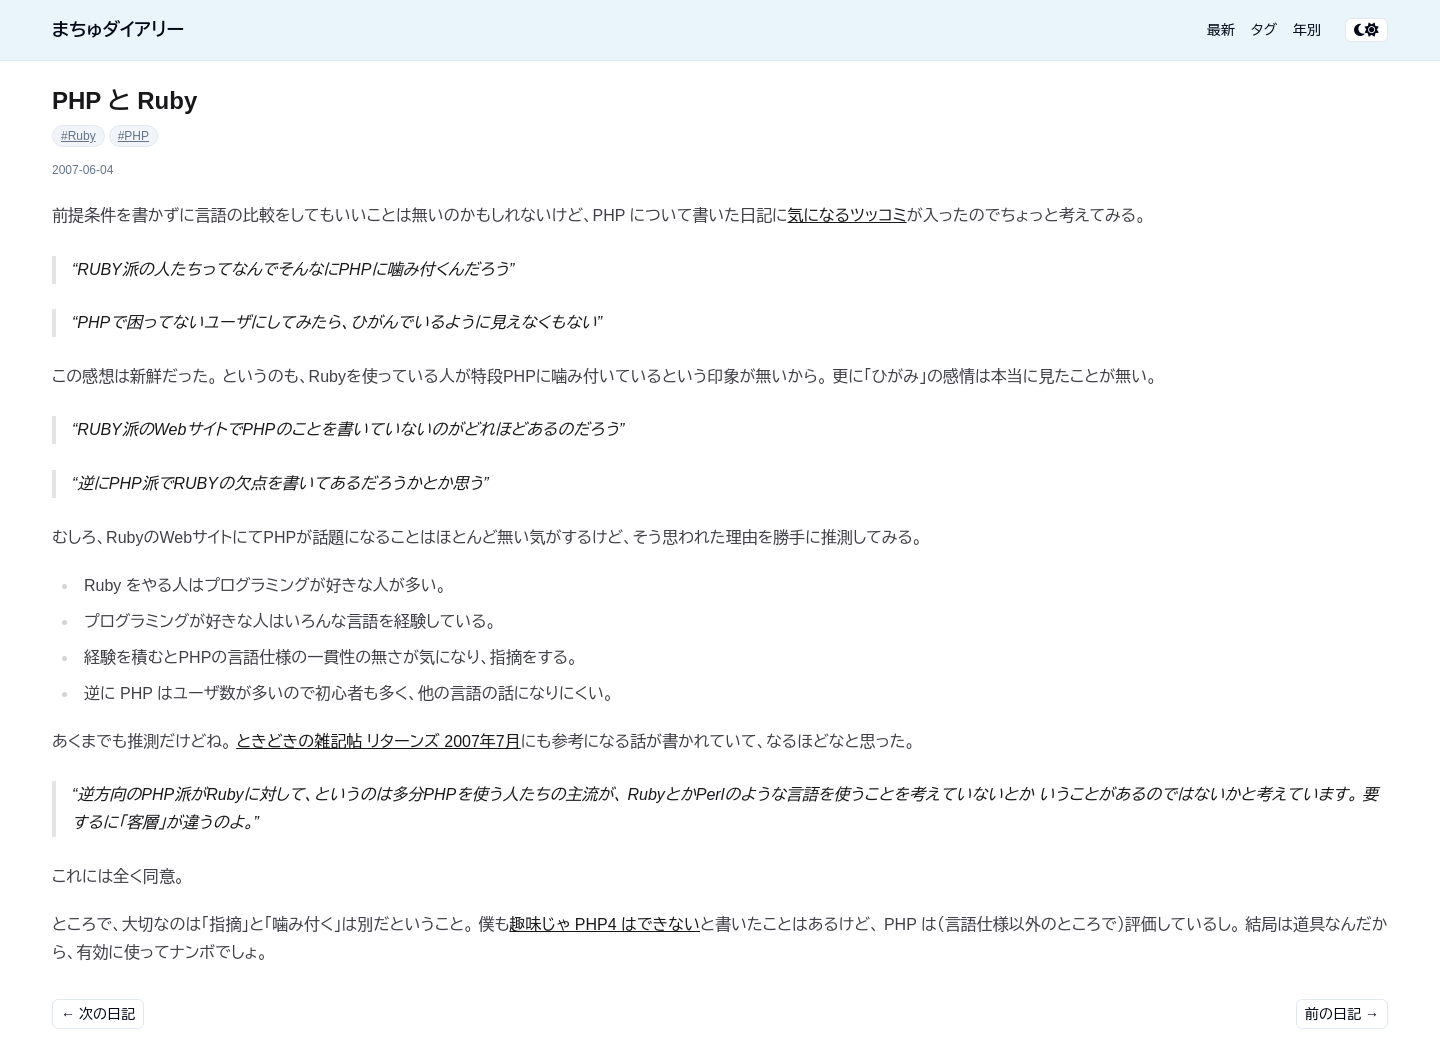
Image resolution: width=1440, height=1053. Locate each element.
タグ (1264, 30)
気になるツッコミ (847, 215)
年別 (1307, 30)
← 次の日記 (98, 1014)
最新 (1221, 30)
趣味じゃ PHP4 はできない (605, 924)
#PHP (133, 136)
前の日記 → (1342, 1014)
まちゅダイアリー (118, 30)
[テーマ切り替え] (1366, 30)
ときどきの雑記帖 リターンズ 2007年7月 (378, 741)
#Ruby (78, 136)
